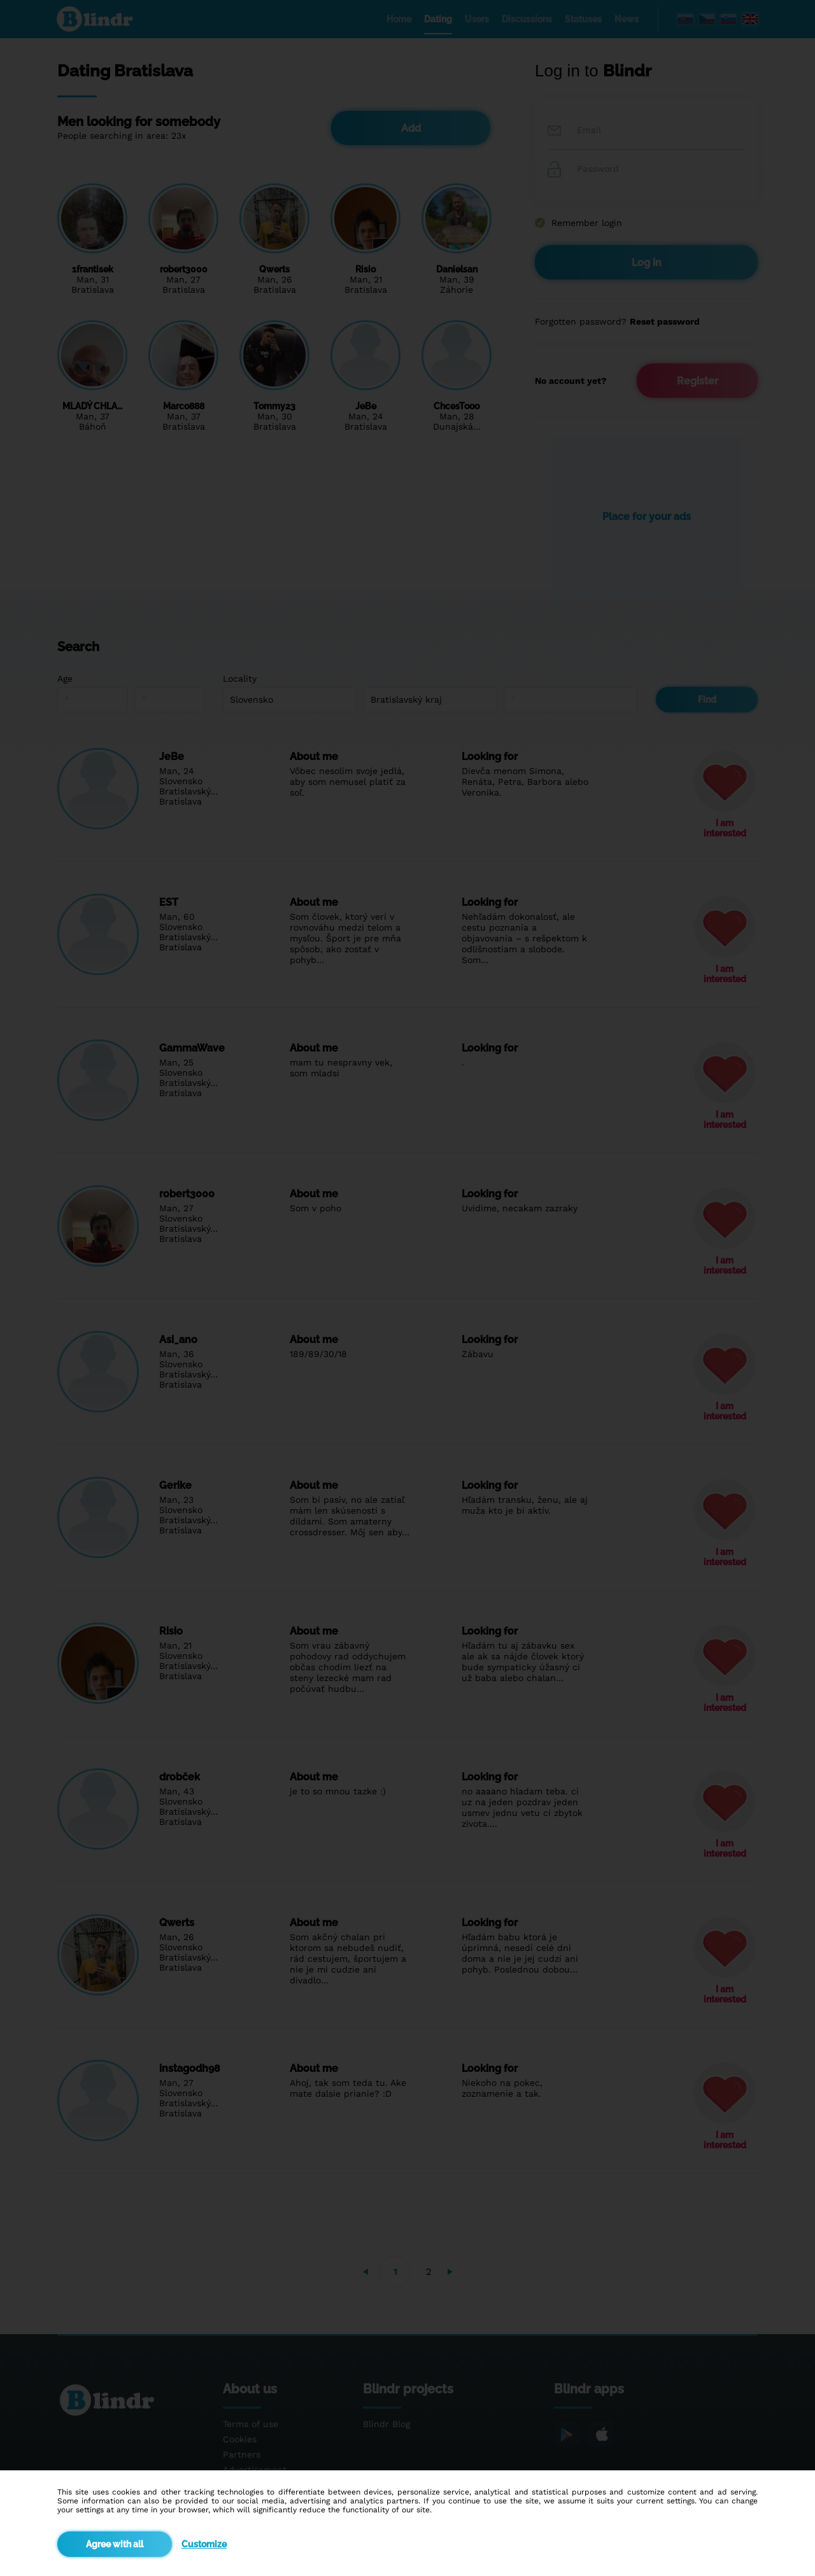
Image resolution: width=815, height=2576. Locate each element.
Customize (204, 2544)
